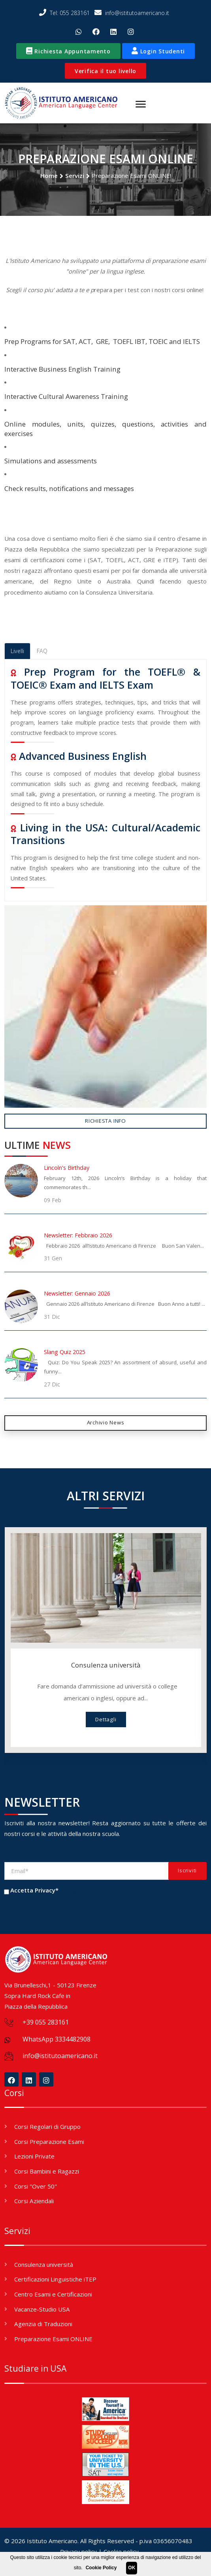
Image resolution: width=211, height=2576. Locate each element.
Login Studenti (158, 51)
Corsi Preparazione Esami (49, 2141)
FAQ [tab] (42, 651)
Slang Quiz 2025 (64, 1352)
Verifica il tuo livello (105, 71)
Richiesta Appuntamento (68, 51)
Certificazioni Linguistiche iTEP (55, 2279)
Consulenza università (105, 1665)
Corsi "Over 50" (35, 2186)
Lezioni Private (34, 2157)
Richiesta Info (105, 1121)
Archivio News (105, 1422)
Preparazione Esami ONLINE (53, 2339)
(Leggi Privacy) (81, 1890)
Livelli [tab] (17, 651)
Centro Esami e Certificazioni (53, 2294)
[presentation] (64, 1913)
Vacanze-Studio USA (42, 2309)
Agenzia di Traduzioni (43, 2324)
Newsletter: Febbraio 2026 (78, 1235)
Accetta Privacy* (34, 1890)
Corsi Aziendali (34, 2201)
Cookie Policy (101, 2567)
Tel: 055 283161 (64, 13)
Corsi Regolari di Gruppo (47, 2127)
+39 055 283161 (46, 2022)
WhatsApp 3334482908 (56, 2039)
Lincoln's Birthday (66, 1168)
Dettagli (105, 1719)
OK (131, 2567)
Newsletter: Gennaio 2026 (77, 1293)
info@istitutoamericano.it (131, 13)
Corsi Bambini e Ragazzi (46, 2172)
